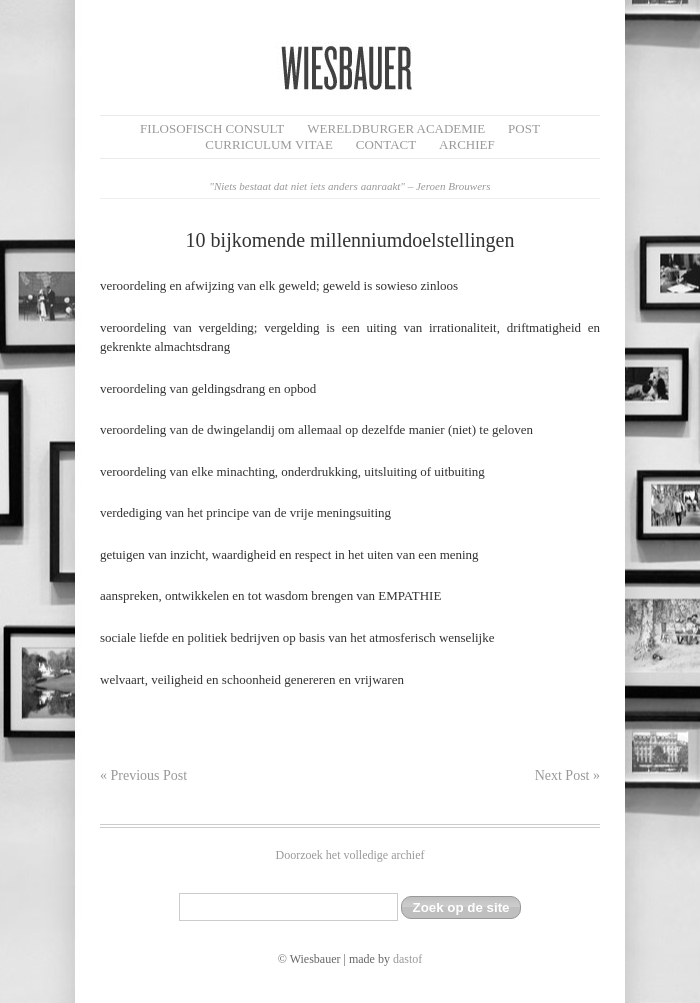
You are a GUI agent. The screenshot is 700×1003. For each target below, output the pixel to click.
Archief (467, 144)
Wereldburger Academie (396, 128)
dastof (407, 959)
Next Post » (567, 775)
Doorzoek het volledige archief (350, 855)
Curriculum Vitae (269, 144)
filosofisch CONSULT (212, 128)
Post (524, 128)
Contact (386, 144)
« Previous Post (143, 775)
